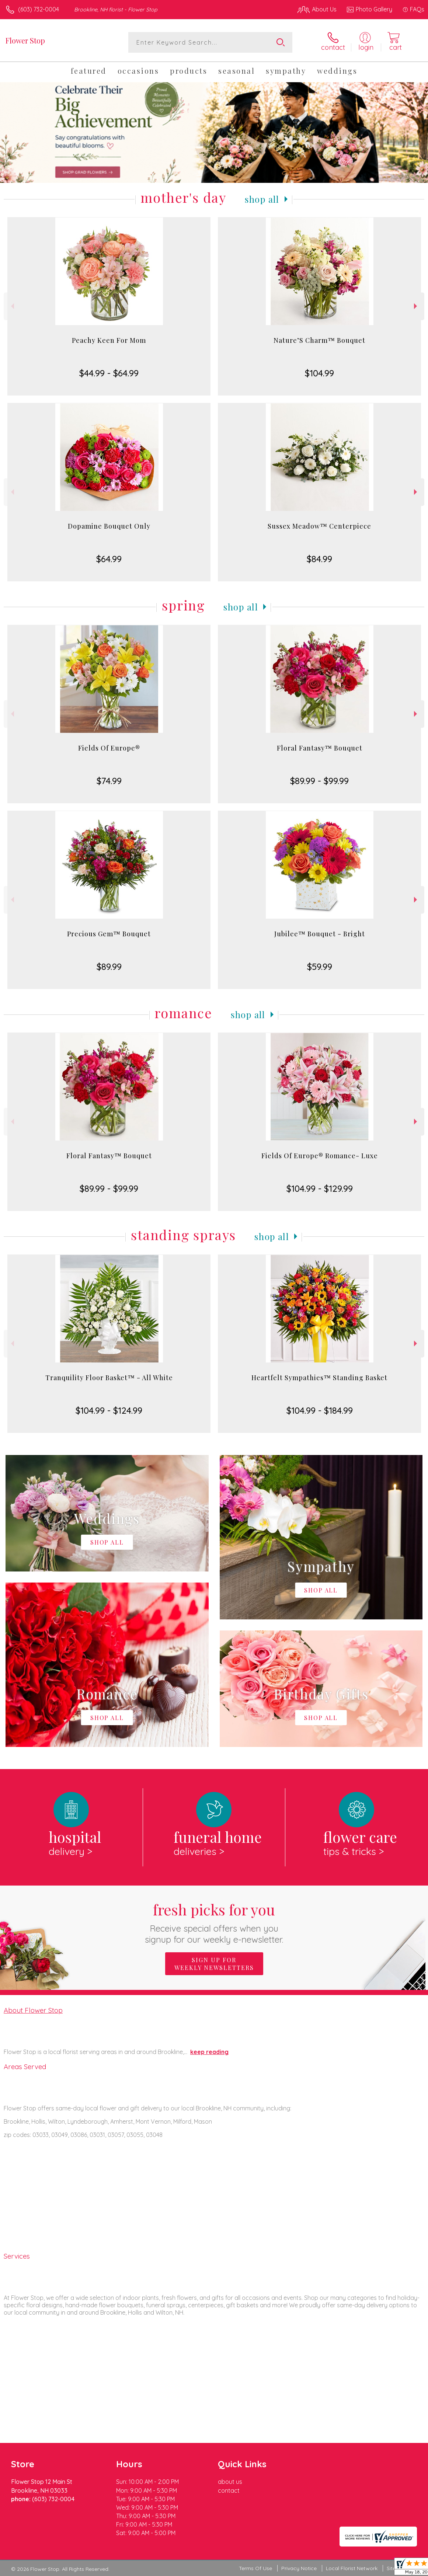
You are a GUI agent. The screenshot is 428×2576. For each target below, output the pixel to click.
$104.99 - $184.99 (319, 1410)
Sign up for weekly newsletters (214, 1963)
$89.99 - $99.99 (319, 780)
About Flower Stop (33, 2010)
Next (416, 306)
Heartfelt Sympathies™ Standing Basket (319, 1377)
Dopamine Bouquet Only (109, 526)
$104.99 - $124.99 (109, 1410)
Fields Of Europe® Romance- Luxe (319, 1155)
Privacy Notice (299, 2568)
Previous (12, 306)
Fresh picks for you (214, 1922)
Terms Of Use (255, 2568)
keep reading (209, 2051)
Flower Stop (25, 40)
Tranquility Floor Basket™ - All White (109, 1377)
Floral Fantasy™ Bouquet (319, 748)
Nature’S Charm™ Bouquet (319, 340)
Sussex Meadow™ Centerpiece (319, 526)
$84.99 (319, 558)
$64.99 (109, 558)
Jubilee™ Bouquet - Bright (319, 933)
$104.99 (319, 373)
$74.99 (109, 780)
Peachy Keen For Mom (109, 340)
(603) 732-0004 (38, 9)
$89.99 (109, 966)
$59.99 (319, 966)
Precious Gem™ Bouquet (109, 933)
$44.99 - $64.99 (109, 373)
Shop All (262, 199)
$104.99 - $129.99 (319, 1188)
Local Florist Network (351, 2568)
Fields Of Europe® (109, 748)
